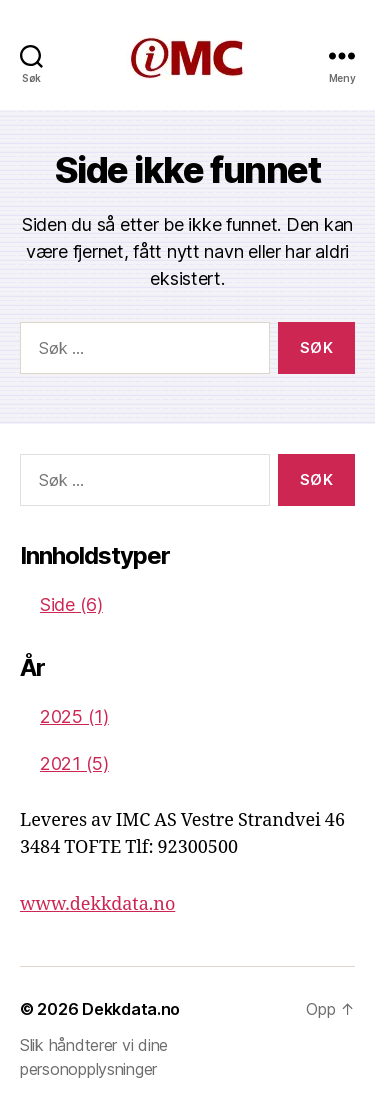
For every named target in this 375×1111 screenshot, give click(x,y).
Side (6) (71, 604)
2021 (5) (74, 763)
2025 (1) (74, 716)
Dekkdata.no (131, 1009)
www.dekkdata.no (97, 904)
